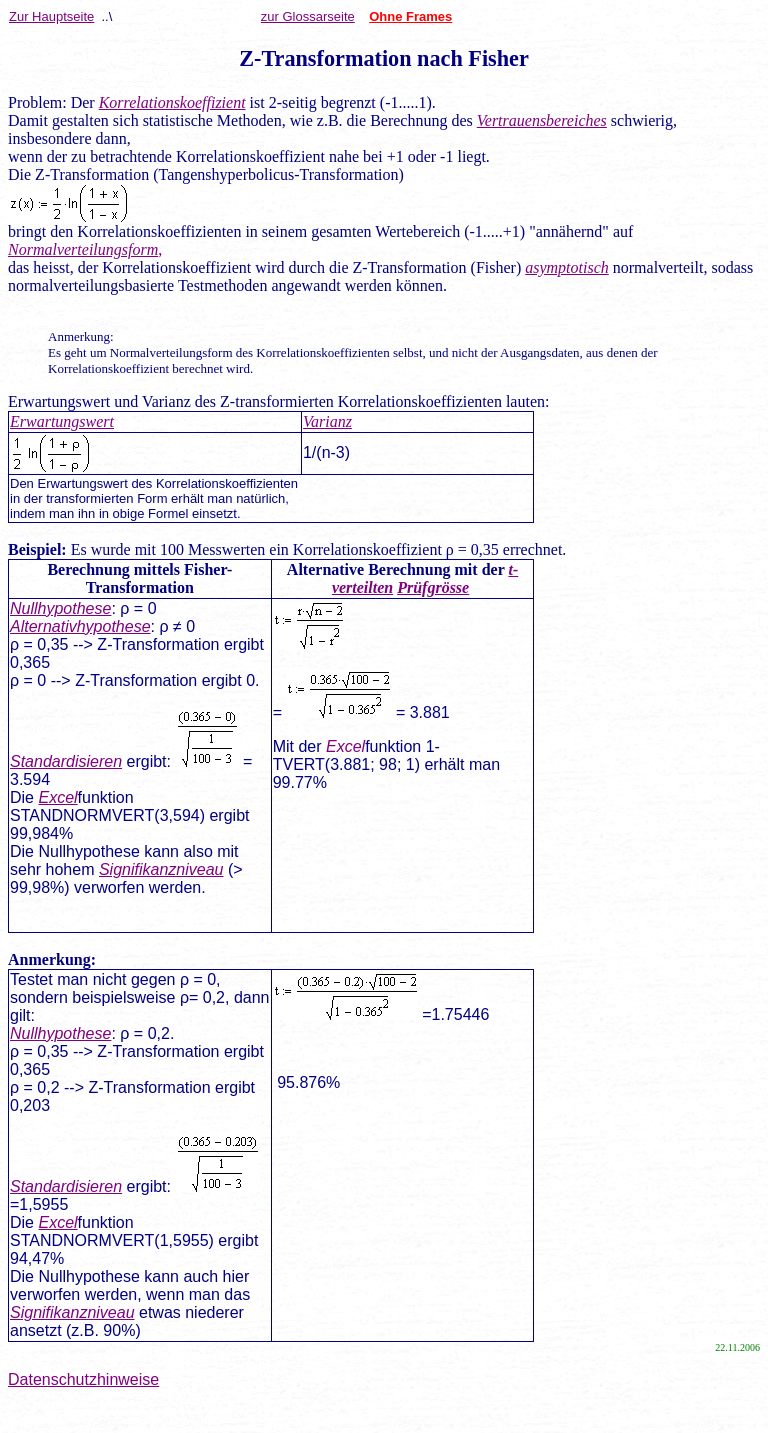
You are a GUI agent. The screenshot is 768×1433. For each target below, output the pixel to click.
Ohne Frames (410, 16)
